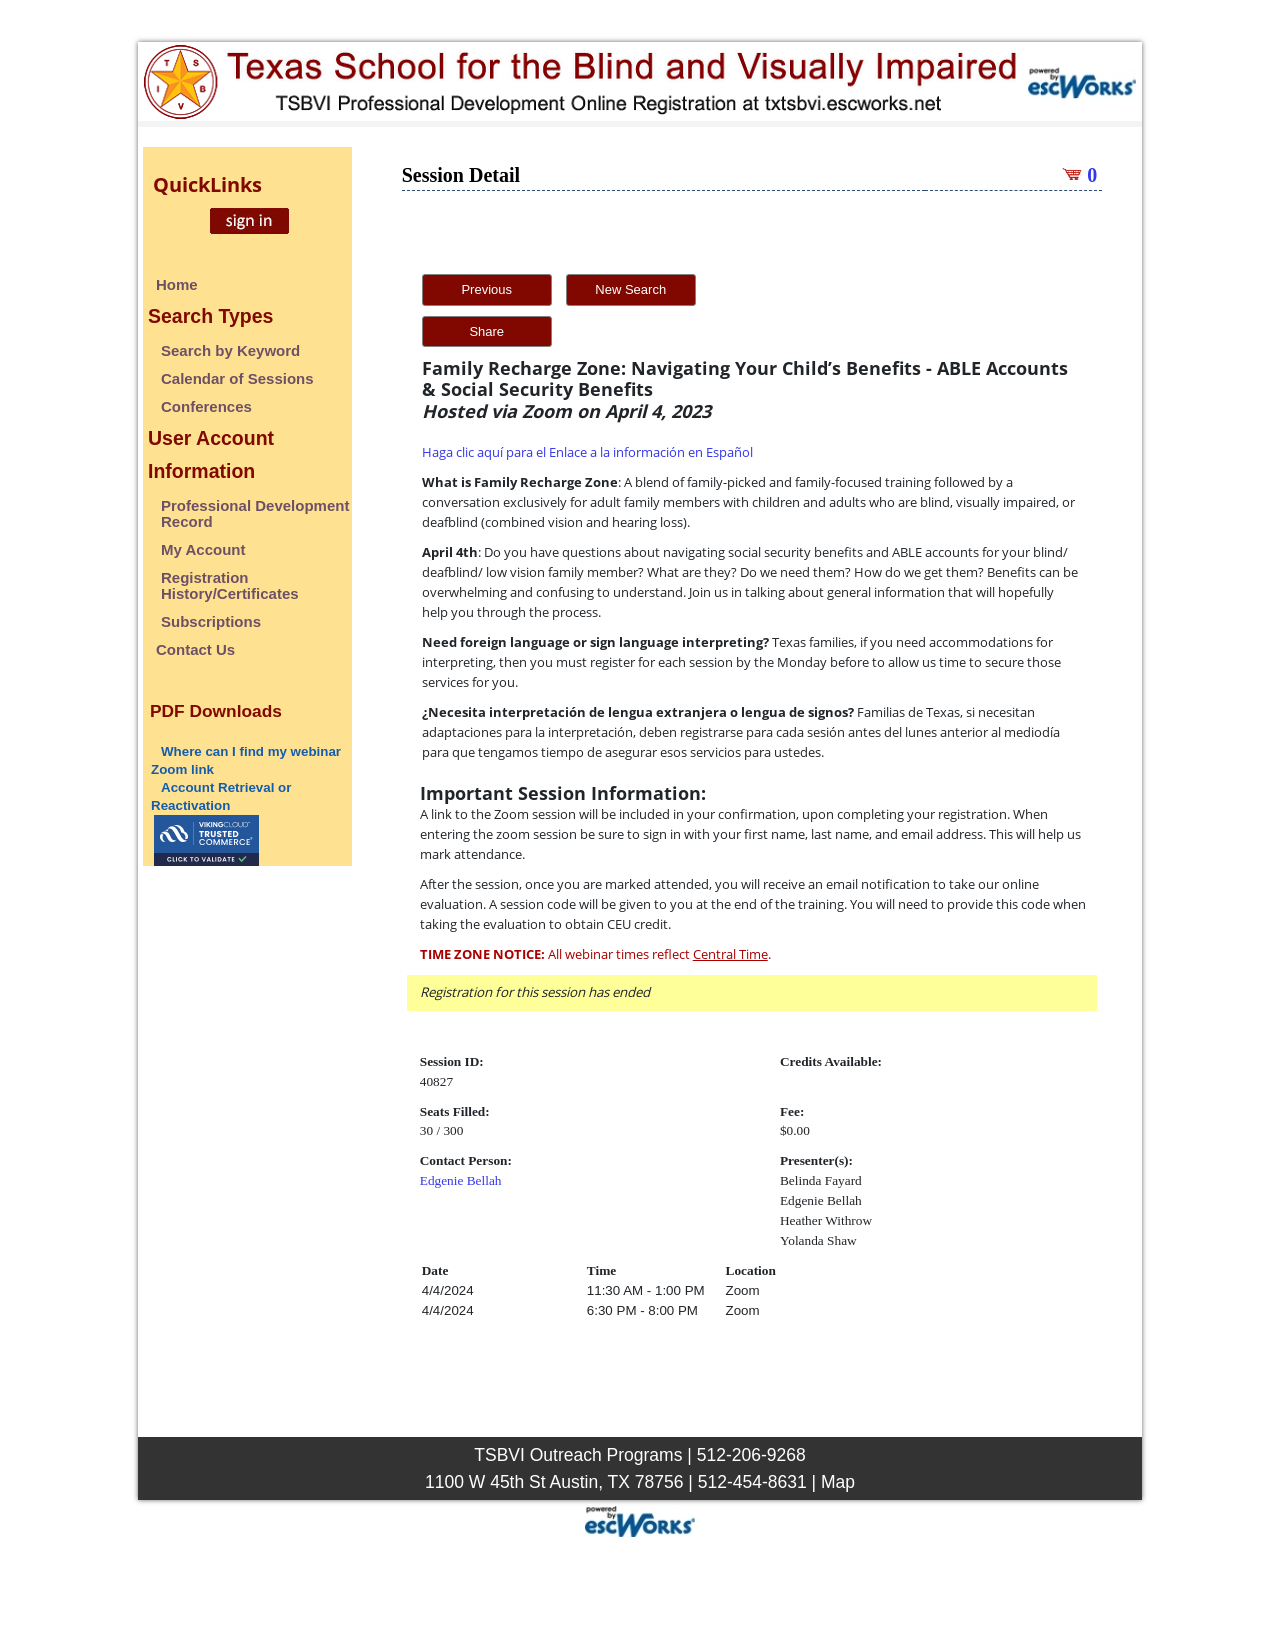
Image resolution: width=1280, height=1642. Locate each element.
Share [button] (486, 331)
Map (838, 1482)
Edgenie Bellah (461, 1180)
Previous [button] (486, 289)
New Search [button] (630, 289)
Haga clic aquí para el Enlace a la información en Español (587, 452)
